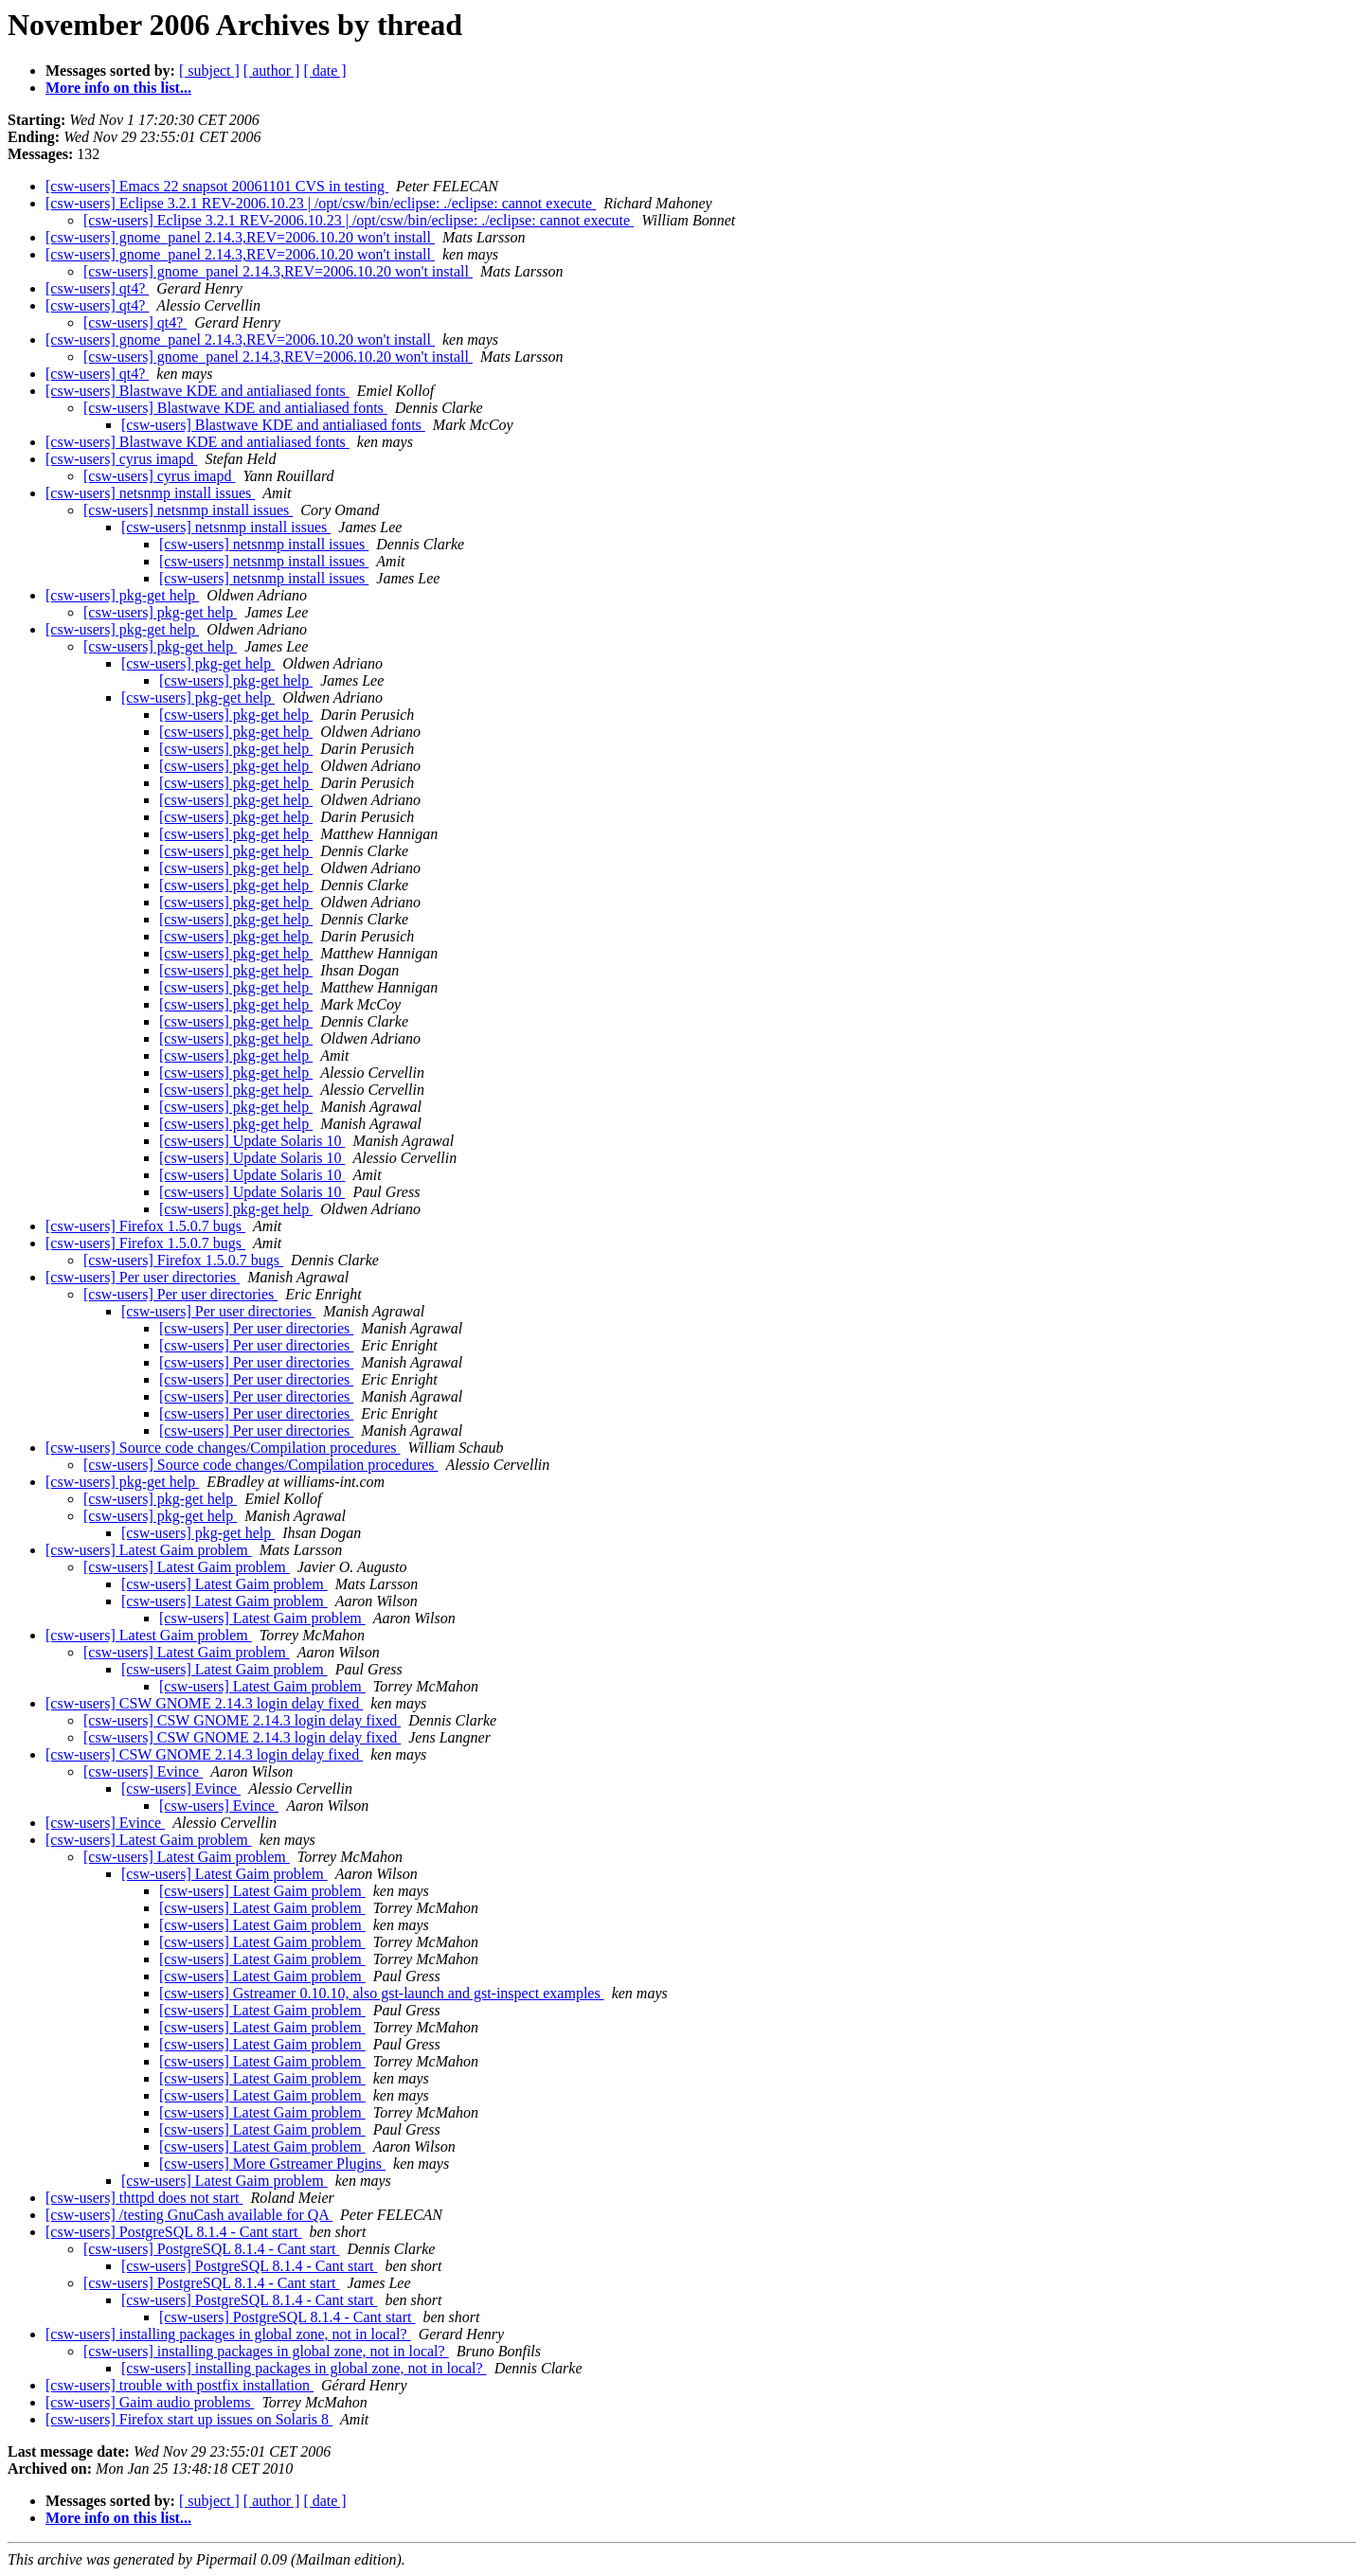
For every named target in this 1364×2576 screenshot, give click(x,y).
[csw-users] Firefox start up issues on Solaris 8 (188, 2419)
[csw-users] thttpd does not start (143, 2198)
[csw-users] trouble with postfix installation (179, 2385)
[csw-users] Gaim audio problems (149, 2402)
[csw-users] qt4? (97, 288)
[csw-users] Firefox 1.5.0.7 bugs (145, 1226)
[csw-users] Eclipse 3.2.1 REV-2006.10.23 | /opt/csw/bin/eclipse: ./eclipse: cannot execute (320, 203)
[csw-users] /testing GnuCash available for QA (188, 2215)
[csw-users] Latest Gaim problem (148, 1550)
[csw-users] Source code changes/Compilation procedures (223, 1448)
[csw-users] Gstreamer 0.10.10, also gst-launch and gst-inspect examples (381, 1993)
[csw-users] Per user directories (142, 1277)
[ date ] (324, 71)
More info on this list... (118, 88)
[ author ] (271, 71)
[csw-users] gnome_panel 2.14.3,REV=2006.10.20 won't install (240, 237)
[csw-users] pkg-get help (122, 595)
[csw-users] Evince (143, 1771)
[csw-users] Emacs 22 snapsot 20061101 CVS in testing (216, 186)
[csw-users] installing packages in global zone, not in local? (228, 2334)
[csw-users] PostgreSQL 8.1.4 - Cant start (173, 2232)
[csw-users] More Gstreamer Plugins (272, 2164)
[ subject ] (209, 71)
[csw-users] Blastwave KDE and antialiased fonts (197, 391)
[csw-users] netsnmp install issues (150, 493)
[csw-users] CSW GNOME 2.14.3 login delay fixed (204, 1703)
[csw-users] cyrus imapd (121, 459)
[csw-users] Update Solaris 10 (252, 1141)
